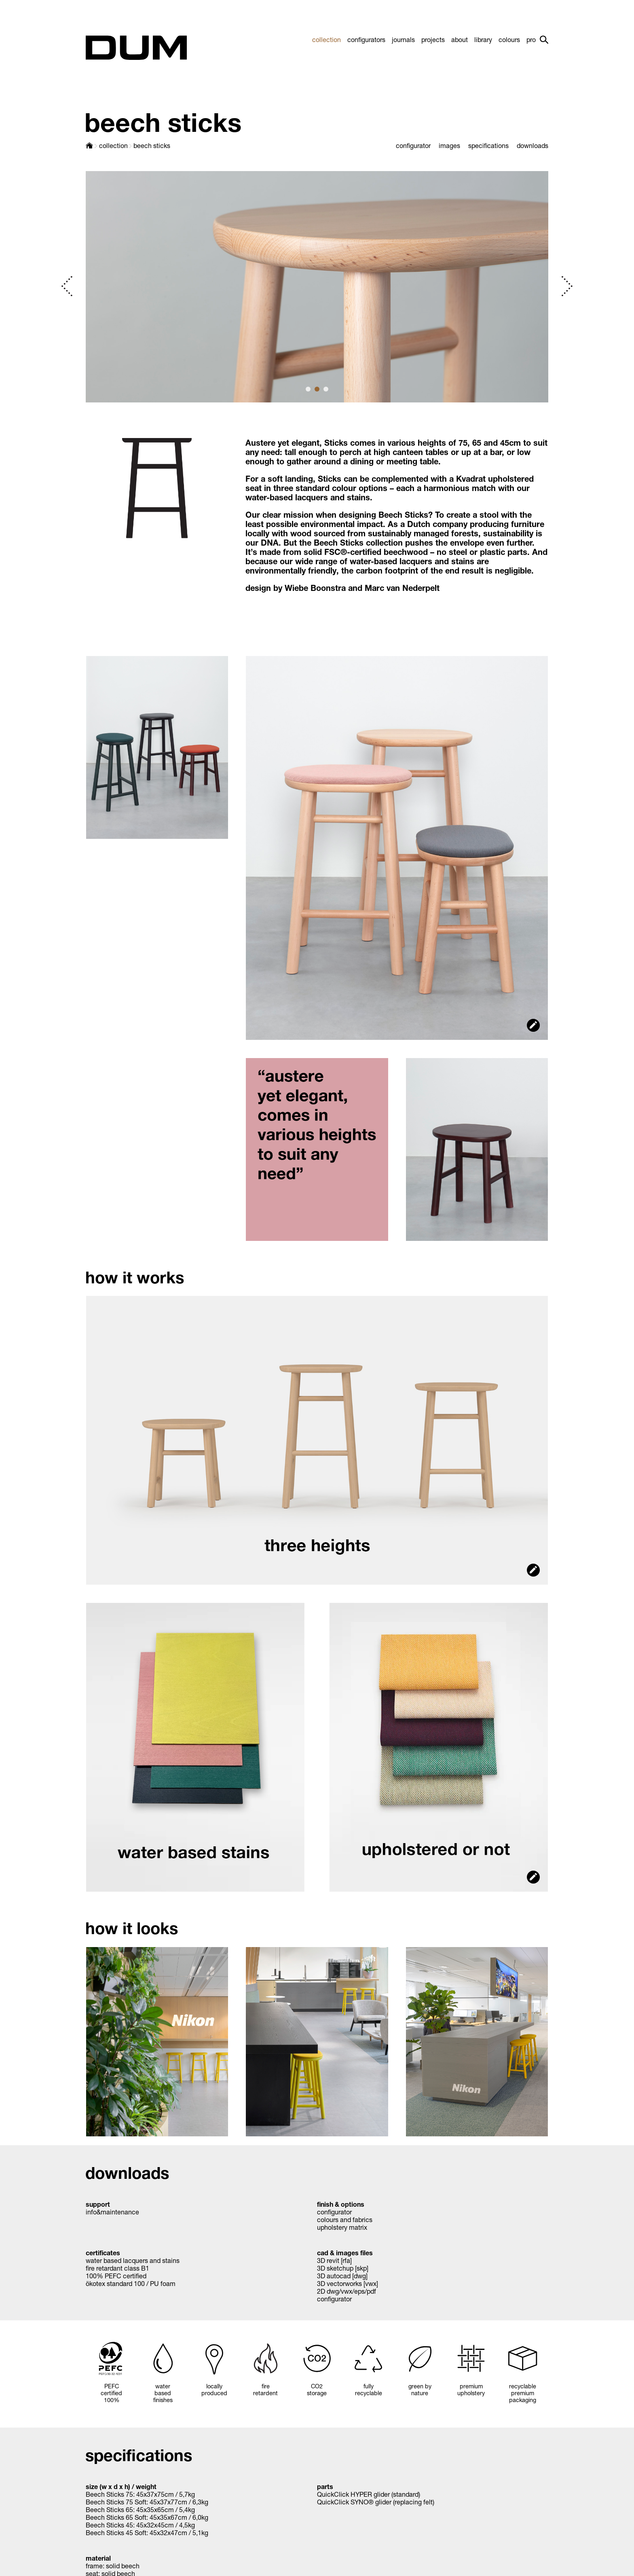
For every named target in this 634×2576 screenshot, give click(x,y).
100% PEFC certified (116, 2276)
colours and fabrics (344, 2219)
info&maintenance (112, 2212)
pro (531, 39)
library (483, 39)
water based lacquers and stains (133, 2260)
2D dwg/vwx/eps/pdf (346, 2291)
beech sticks (151, 145)
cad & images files (345, 2252)
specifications (488, 145)
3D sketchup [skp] (343, 2268)
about (459, 39)
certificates (103, 2252)
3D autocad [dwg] (342, 2276)
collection (326, 39)
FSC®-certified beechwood (376, 552)
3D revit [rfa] (334, 2260)
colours (509, 39)
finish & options (340, 2204)
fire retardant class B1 (117, 2268)
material (98, 2558)
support (98, 2204)
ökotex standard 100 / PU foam (130, 2283)
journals (403, 39)
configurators (366, 39)
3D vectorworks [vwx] (347, 2283)
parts (325, 2486)
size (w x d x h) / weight (121, 2486)
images (449, 145)
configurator (413, 145)
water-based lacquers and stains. (308, 497)
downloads (532, 145)
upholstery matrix (342, 2227)
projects (433, 39)
